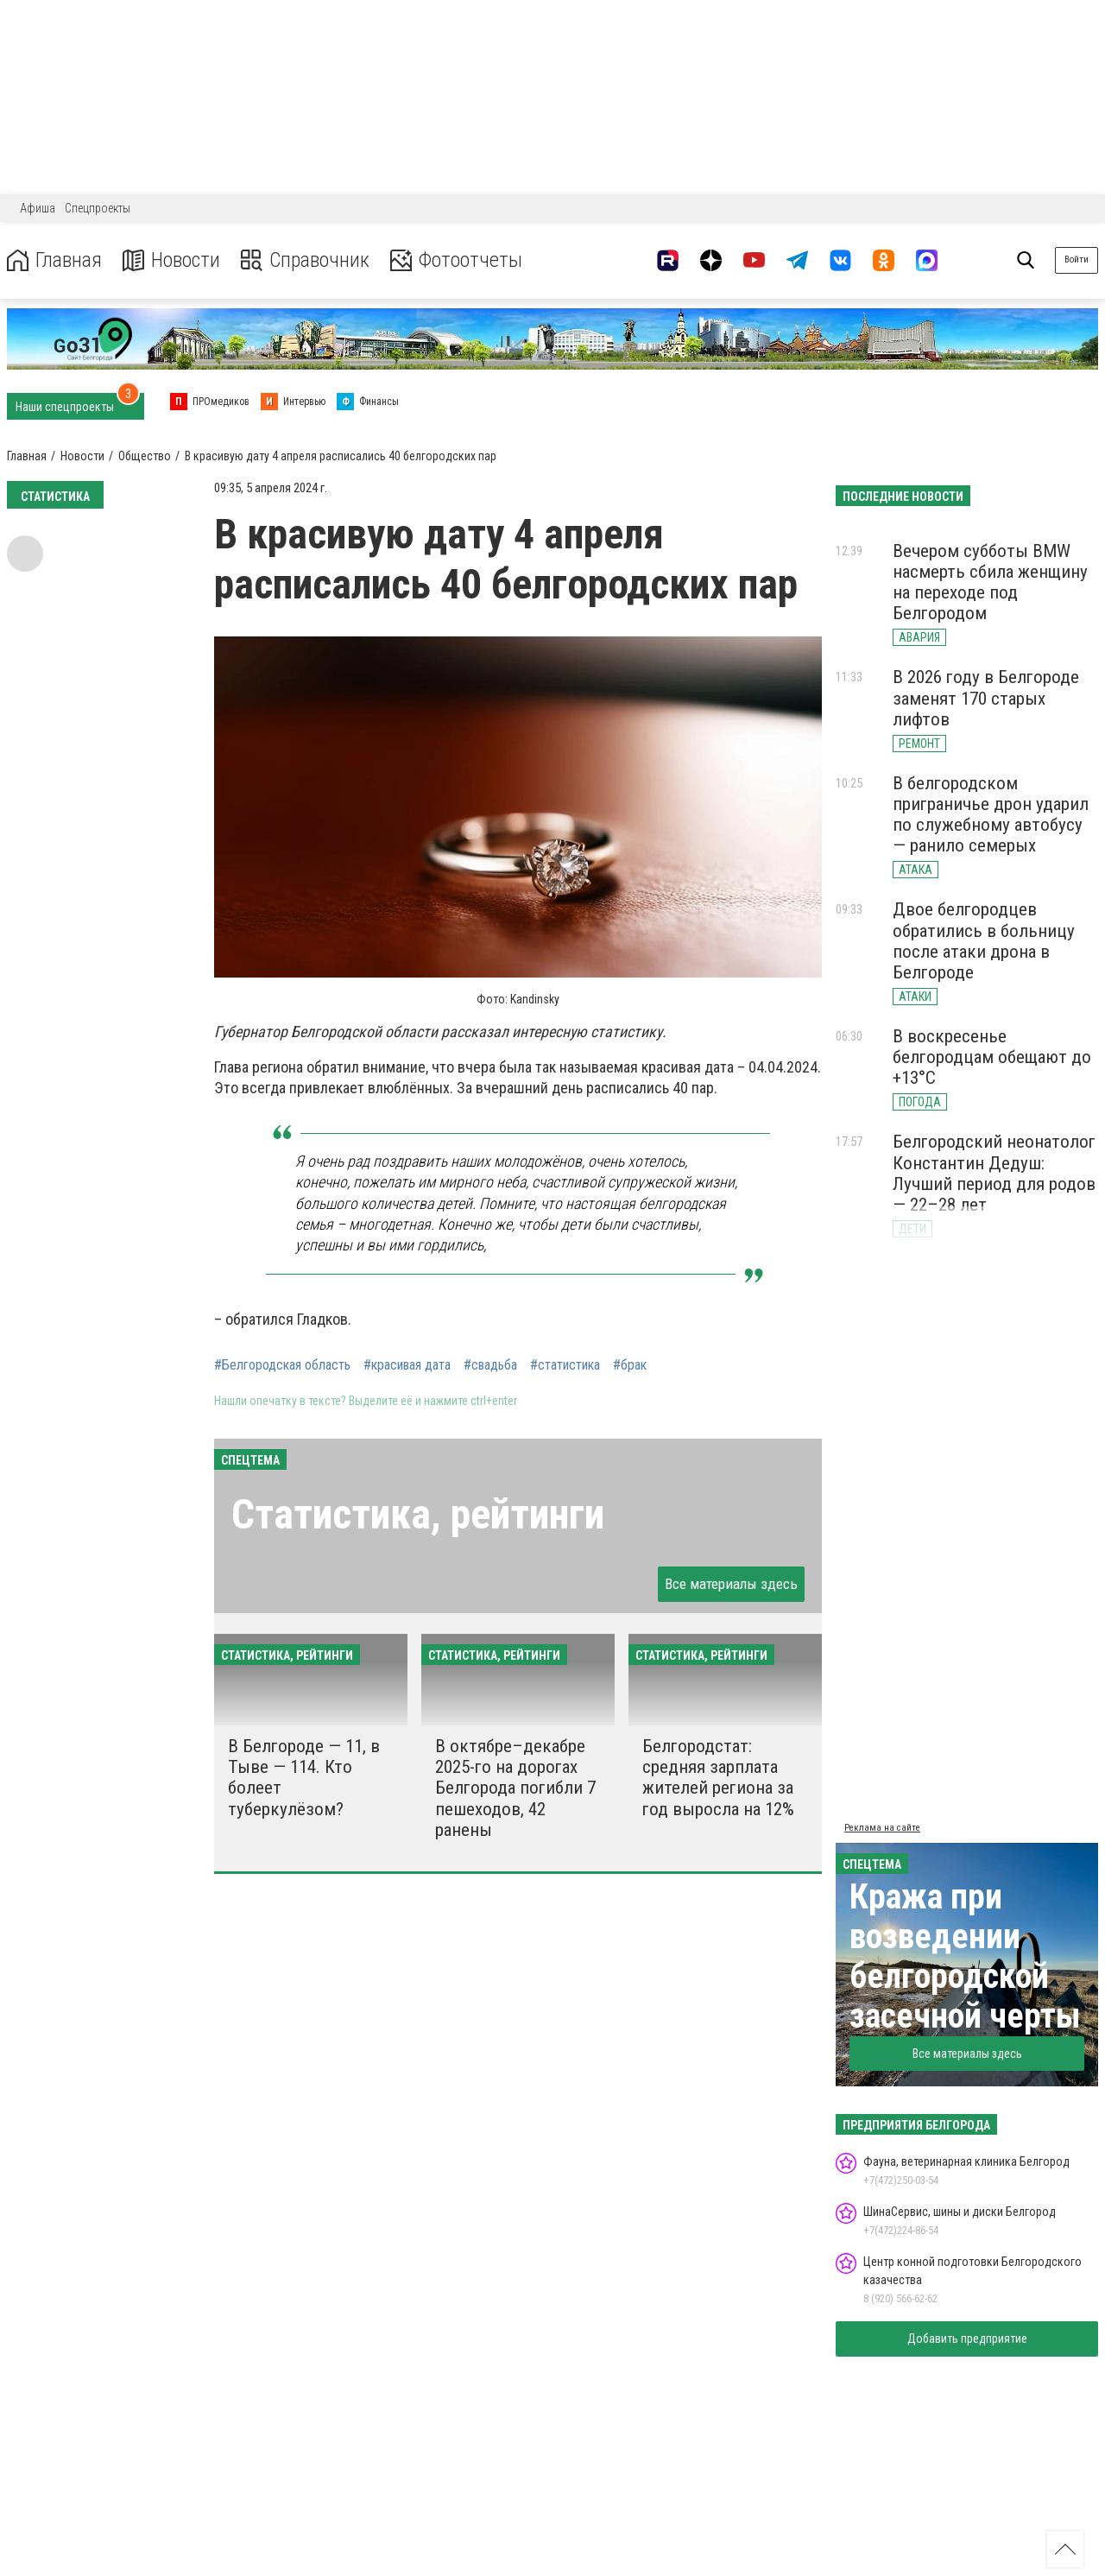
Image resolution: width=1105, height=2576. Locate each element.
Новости (171, 260)
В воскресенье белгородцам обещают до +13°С (992, 1057)
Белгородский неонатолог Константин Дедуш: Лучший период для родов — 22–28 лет (994, 1172)
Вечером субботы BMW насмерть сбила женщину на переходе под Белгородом (990, 582)
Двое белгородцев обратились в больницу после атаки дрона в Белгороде (984, 940)
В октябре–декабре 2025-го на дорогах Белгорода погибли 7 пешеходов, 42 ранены (515, 1788)
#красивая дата (407, 1365)
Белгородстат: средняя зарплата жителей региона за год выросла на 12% (718, 1777)
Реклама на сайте (882, 1827)
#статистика (565, 1365)
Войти (1076, 259)
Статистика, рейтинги (417, 1514)
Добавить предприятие (967, 2338)
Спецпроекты (97, 208)
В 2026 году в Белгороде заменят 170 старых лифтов (986, 698)
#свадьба (490, 1365)
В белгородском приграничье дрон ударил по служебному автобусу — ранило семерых (991, 814)
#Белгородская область (282, 1365)
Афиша (37, 208)
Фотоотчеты (456, 260)
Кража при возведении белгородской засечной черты (965, 1956)
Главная (54, 260)
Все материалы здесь (731, 1583)
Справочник (305, 260)
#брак (630, 1365)
